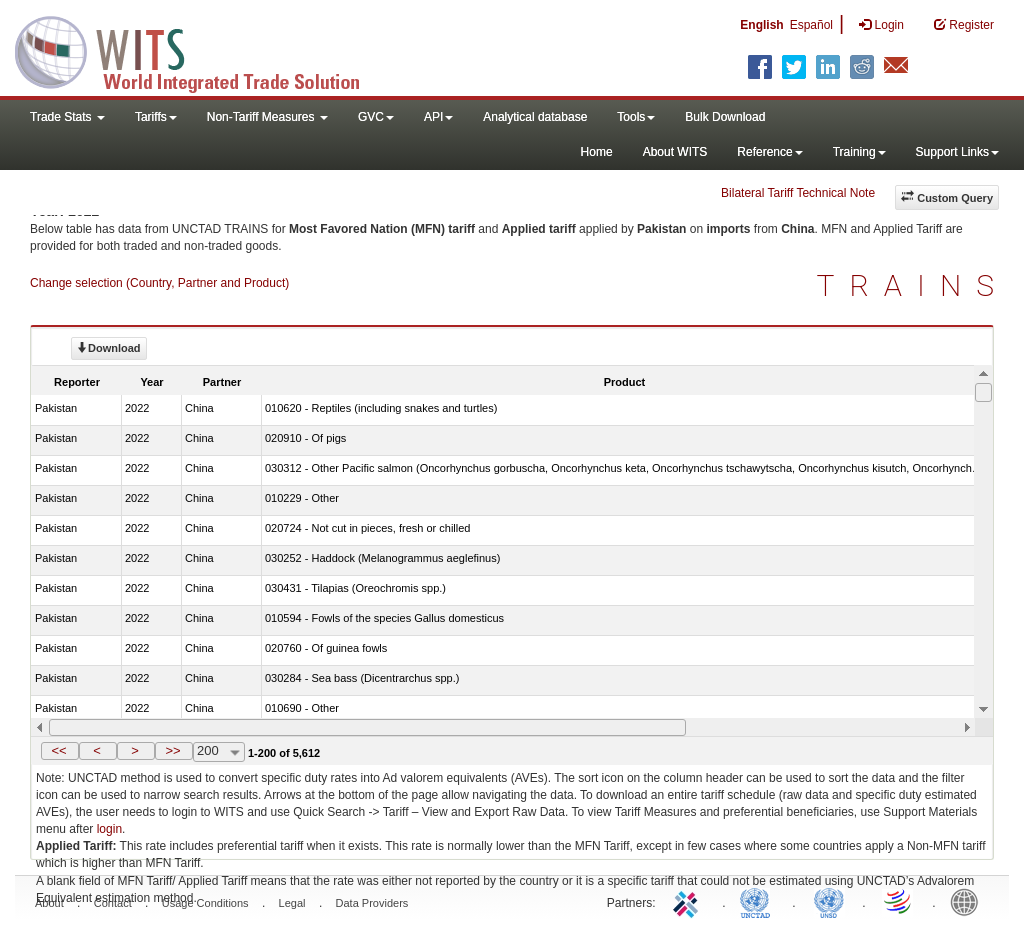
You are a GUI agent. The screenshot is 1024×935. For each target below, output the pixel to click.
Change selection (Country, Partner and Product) (159, 283)
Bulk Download (725, 117)
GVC (376, 117)
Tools (636, 117)
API (438, 117)
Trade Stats (67, 117)
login (109, 829)
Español (811, 25)
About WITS (675, 152)
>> (172, 750)
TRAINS (913, 285)
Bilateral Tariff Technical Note (798, 193)
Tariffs (156, 117)
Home (597, 152)
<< (58, 750)
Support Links (957, 152)
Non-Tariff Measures (267, 117)
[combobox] (219, 752)
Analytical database (535, 117)
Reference (769, 152)
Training (859, 152)
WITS (200, 50)
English (761, 25)
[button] (60, 751)
